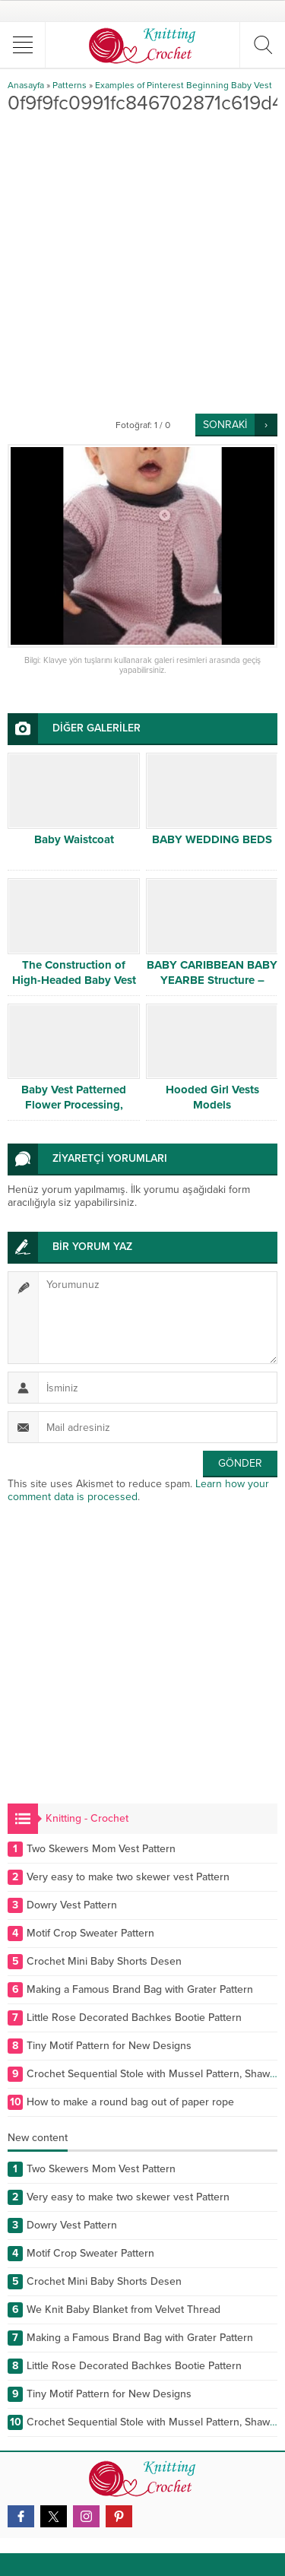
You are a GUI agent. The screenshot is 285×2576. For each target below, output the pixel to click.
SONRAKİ (225, 424)
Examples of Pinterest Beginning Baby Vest (183, 85)
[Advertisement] (142, 263)
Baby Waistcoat (74, 839)
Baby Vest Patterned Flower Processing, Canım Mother (73, 1105)
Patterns (69, 85)
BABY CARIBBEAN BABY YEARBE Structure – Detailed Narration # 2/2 (212, 980)
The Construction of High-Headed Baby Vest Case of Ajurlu (74, 980)
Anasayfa (26, 85)
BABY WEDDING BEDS (212, 839)
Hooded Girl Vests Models (212, 1097)
